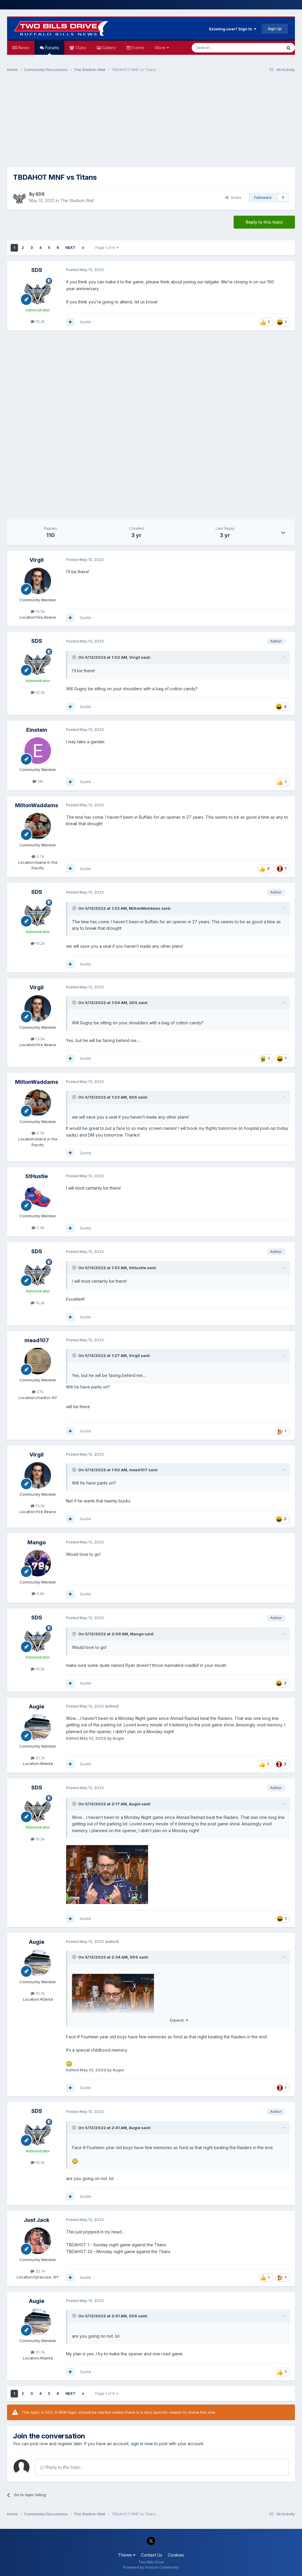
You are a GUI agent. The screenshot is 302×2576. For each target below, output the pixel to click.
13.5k (38, 611)
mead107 (36, 1340)
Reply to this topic (264, 221)
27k (38, 1391)
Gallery (108, 47)
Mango (36, 1542)
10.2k (38, 321)
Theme (126, 2554)
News (23, 47)
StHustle (36, 1176)
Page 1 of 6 (107, 247)
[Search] (222, 47)
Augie (36, 1706)
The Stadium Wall (77, 200)
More (162, 47)
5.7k (38, 856)
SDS (40, 193)
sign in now (142, 2443)
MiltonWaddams (36, 805)
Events (137, 47)
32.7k (37, 2271)
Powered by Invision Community (151, 2567)
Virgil (36, 560)
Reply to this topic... (61, 2467)
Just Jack (36, 2220)
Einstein (36, 730)
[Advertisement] (151, 122)
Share (233, 197)
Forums (51, 50)
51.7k (38, 1758)
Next (70, 247)
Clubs (80, 47)
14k (37, 781)
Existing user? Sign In (232, 29)
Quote (85, 321)
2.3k (38, 1227)
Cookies (176, 2554)
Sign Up (275, 28)
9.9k (38, 1593)
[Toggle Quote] (74, 657)
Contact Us (151, 2554)
